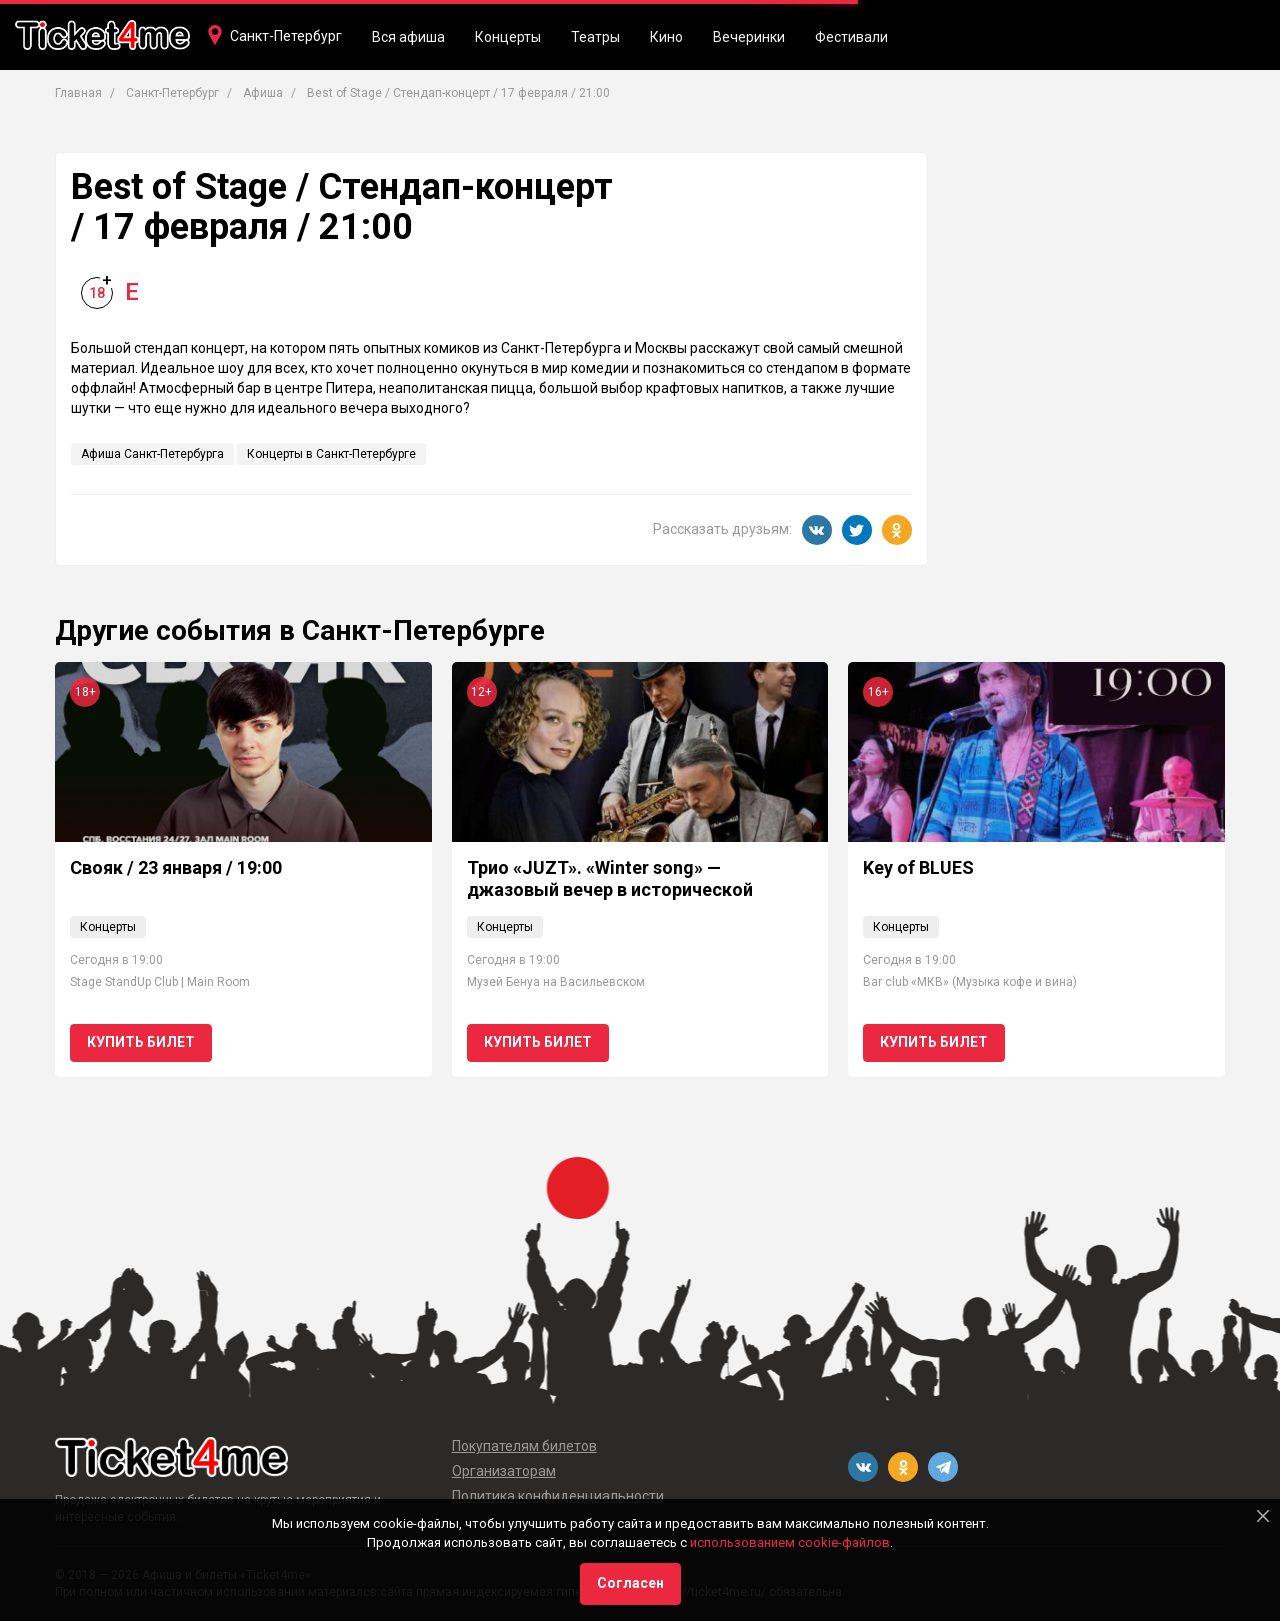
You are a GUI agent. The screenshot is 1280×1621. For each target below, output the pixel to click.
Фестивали (851, 37)
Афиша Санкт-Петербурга (152, 454)
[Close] (1263, 1516)
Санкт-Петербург (286, 36)
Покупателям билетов (524, 1446)
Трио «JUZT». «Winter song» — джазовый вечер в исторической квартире (610, 889)
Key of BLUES (918, 867)
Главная (78, 93)
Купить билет (141, 1042)
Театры (595, 37)
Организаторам (504, 1471)
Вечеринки (749, 37)
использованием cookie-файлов (790, 1542)
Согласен (630, 1583)
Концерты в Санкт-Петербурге (331, 454)
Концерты (508, 37)
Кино (666, 37)
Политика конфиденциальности (558, 1496)
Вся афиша (408, 37)
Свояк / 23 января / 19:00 (176, 867)
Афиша (263, 93)
